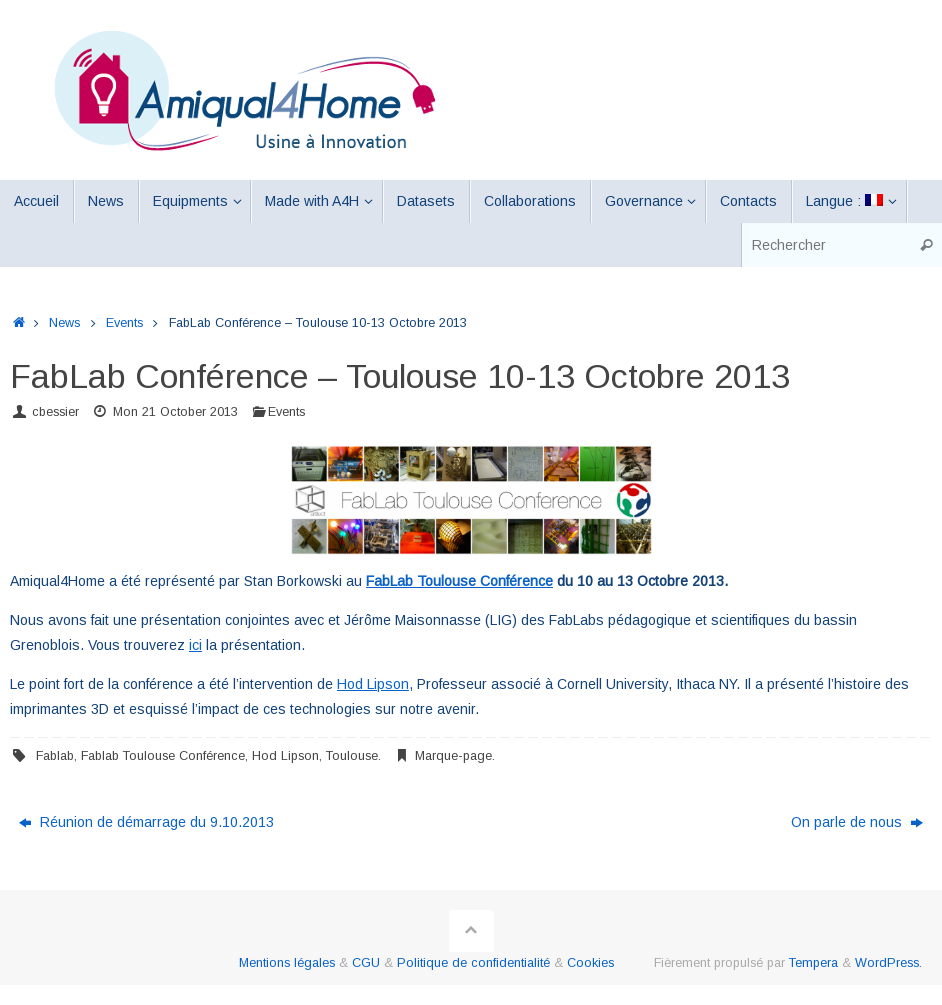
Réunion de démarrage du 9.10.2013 (146, 822)
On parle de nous (857, 822)
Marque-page (453, 756)
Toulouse (352, 756)
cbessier (55, 412)
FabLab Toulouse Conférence (459, 581)
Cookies (590, 963)
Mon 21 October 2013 (175, 412)
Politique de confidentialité (473, 963)
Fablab (55, 756)
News (64, 323)
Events (124, 323)
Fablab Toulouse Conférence (163, 756)
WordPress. (888, 963)
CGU (366, 963)
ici (195, 645)
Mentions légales (287, 963)
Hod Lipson (373, 684)
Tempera (813, 963)
